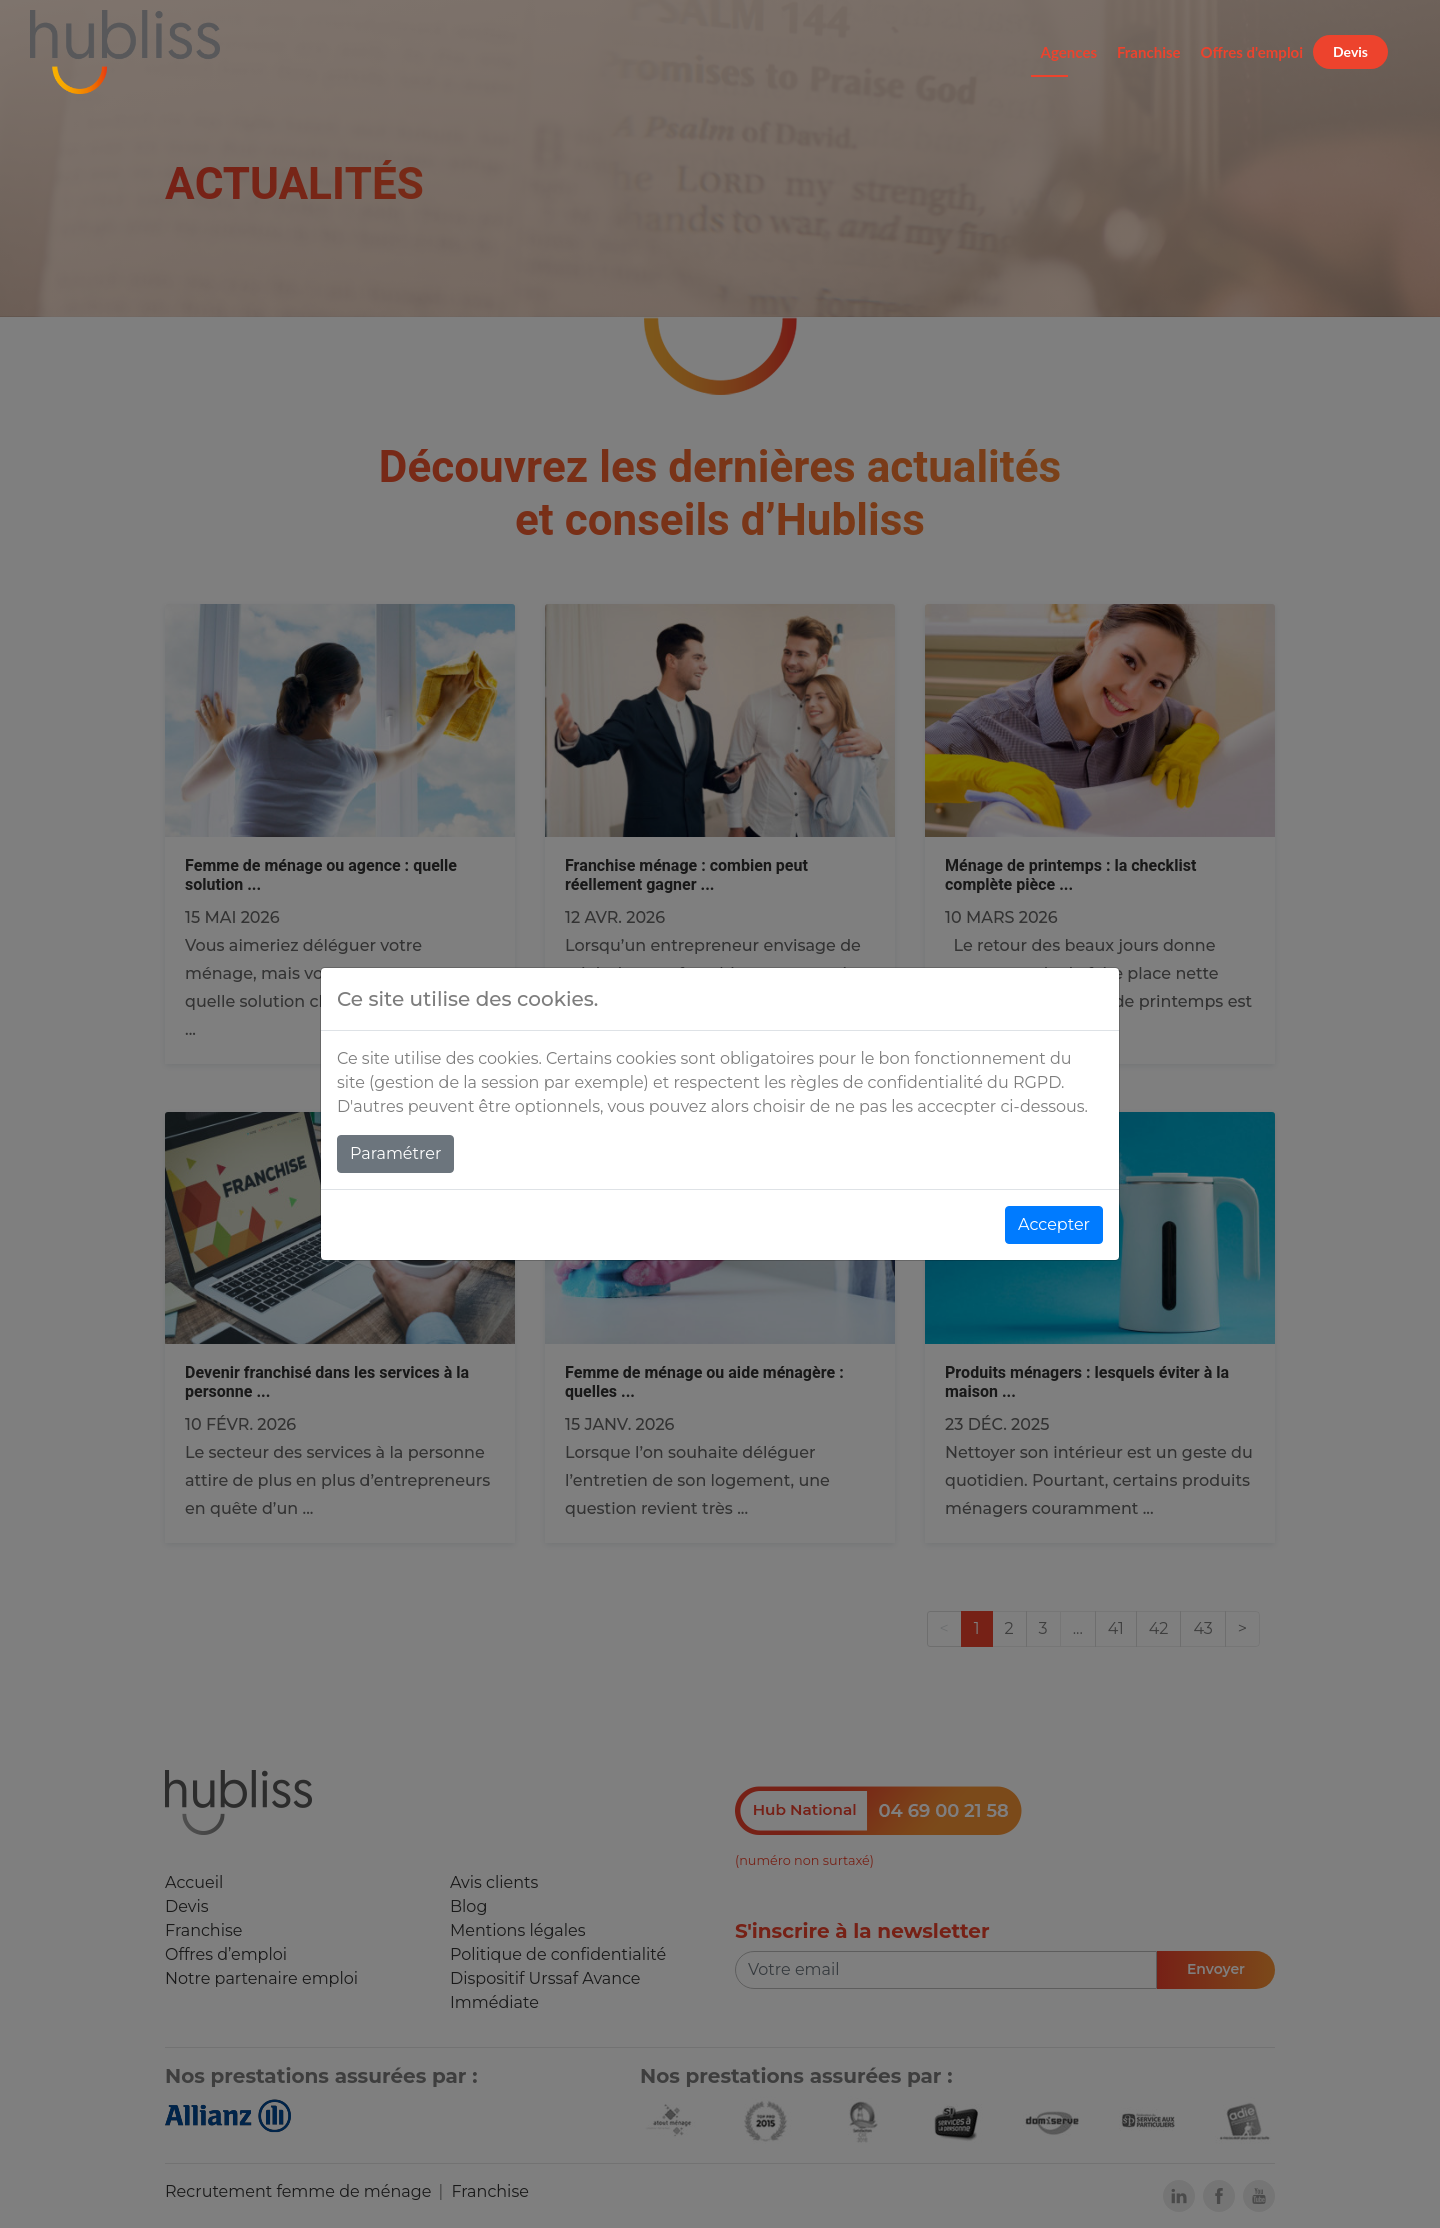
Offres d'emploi (1252, 52)
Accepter (1054, 1224)
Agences (1069, 52)
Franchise (1149, 52)
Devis (1350, 51)
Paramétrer (395, 1153)
